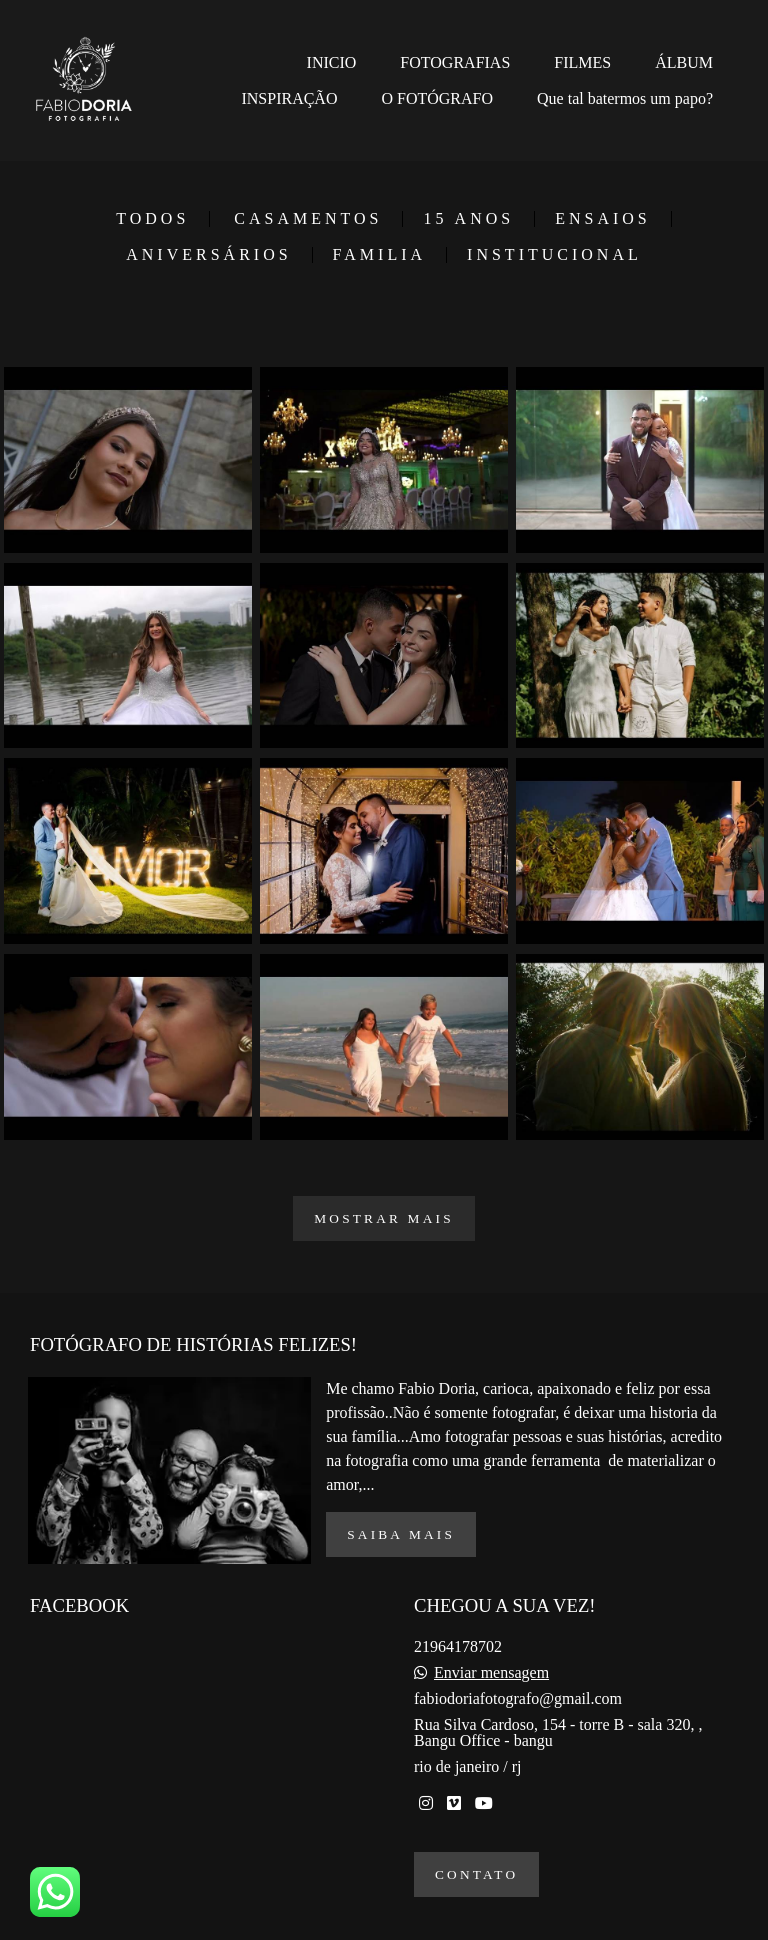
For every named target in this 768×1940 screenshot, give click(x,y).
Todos (152, 219)
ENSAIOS (603, 219)
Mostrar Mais (384, 1218)
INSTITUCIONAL (554, 255)
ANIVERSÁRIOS (208, 255)
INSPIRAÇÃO (289, 98)
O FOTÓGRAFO (437, 98)
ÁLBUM (684, 62)
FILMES (582, 62)
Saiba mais (401, 1534)
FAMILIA (379, 255)
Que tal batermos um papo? (625, 98)
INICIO (332, 62)
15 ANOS (468, 219)
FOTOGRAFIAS (455, 62)
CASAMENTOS (308, 219)
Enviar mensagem (491, 1673)
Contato (476, 1874)
